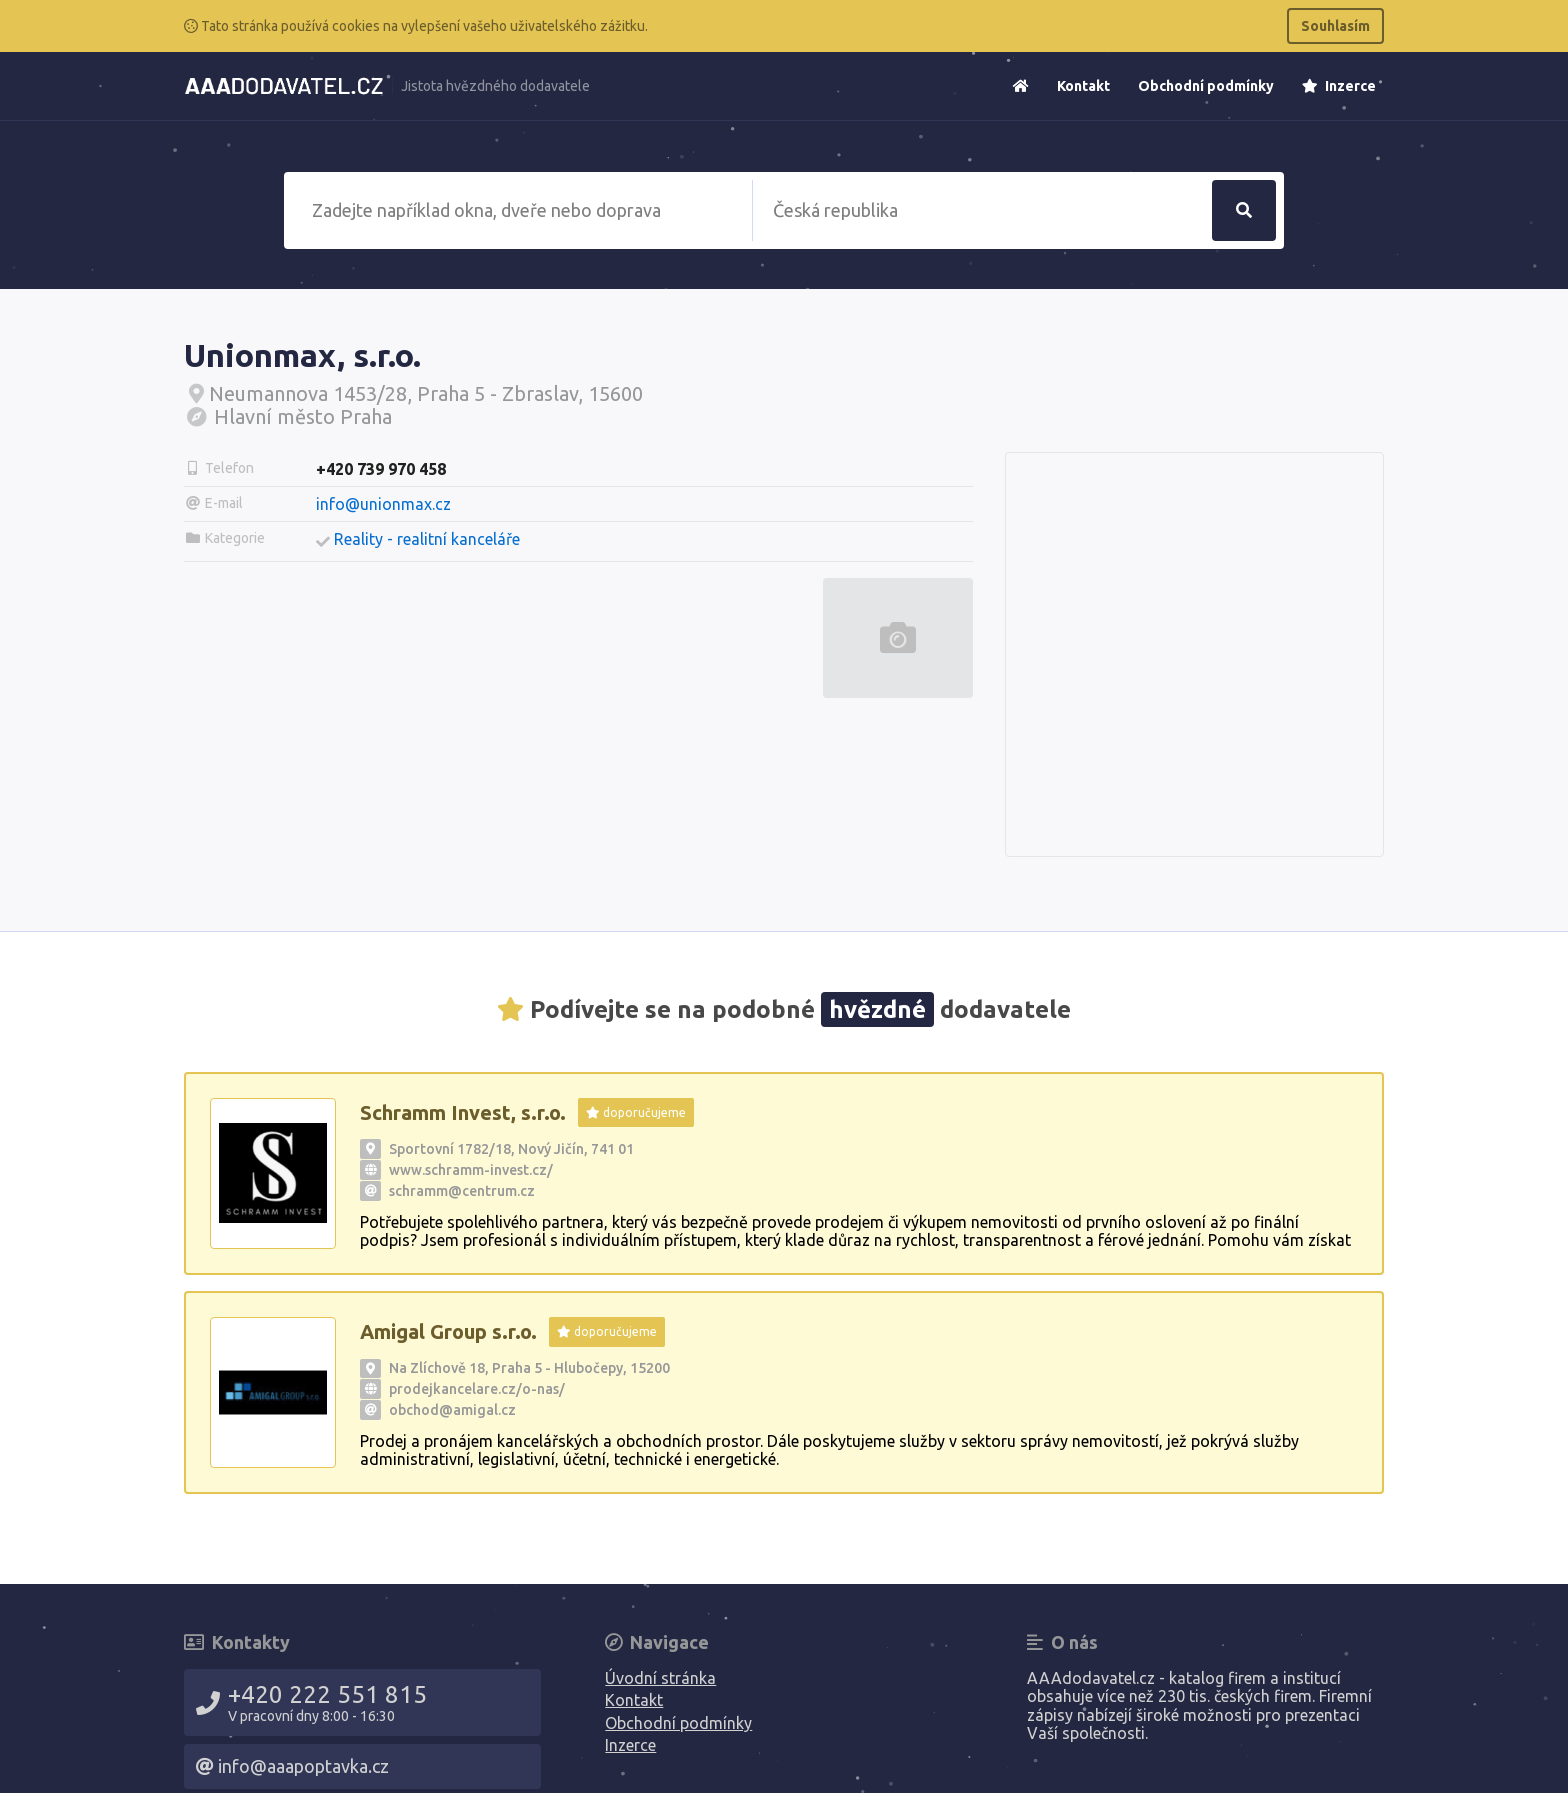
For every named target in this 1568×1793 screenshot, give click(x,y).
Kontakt (1083, 86)
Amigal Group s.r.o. (448, 1331)
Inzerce (1339, 86)
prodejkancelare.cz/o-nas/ (477, 1389)
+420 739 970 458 (381, 469)
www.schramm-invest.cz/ (471, 1170)
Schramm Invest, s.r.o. (463, 1112)
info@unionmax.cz (383, 504)
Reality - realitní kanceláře (427, 539)
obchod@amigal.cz (452, 1410)
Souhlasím (1335, 26)
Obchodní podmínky (1206, 86)
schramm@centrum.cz (462, 1191)
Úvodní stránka (660, 1678)
